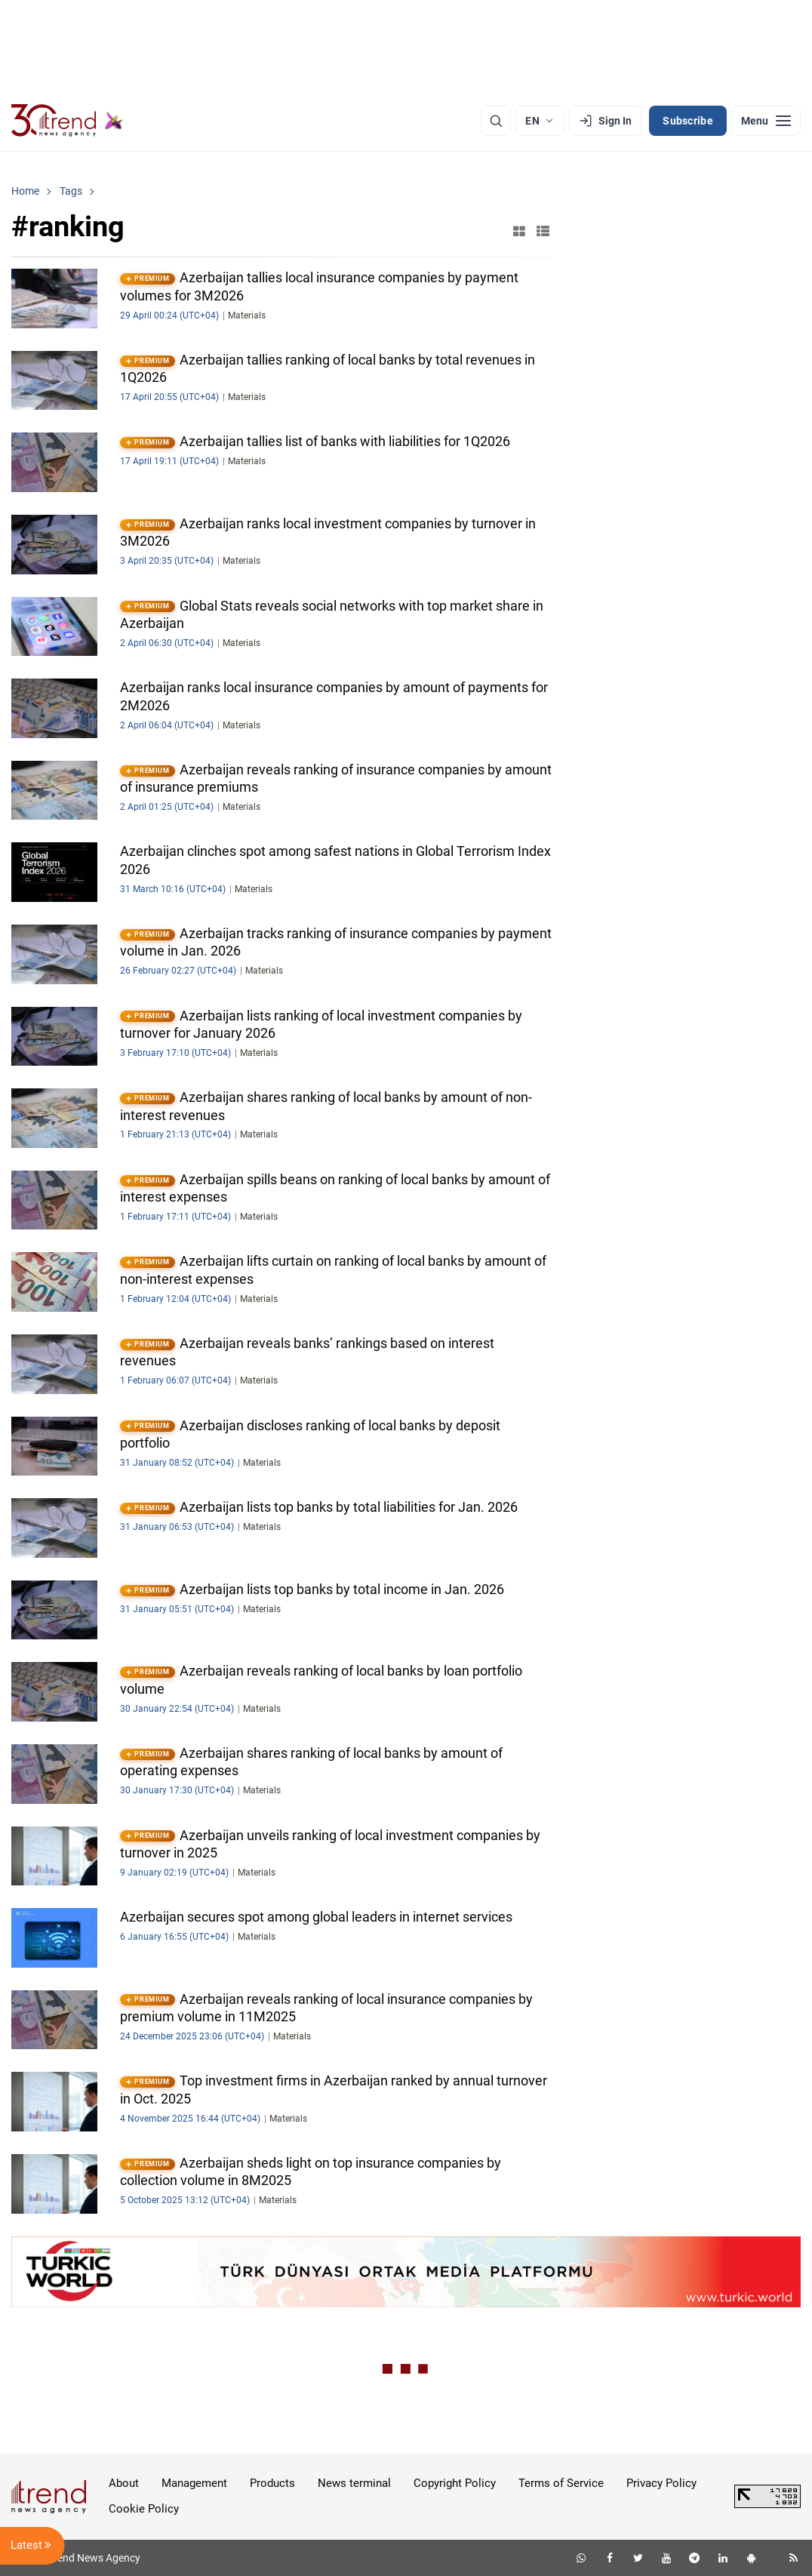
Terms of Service (561, 2483)
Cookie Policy (144, 2509)
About (124, 2483)
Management (194, 2483)
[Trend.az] (67, 120)
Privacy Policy (661, 2483)
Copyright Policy (455, 2483)
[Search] (496, 121)
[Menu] (766, 121)
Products (272, 2483)
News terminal (354, 2483)
